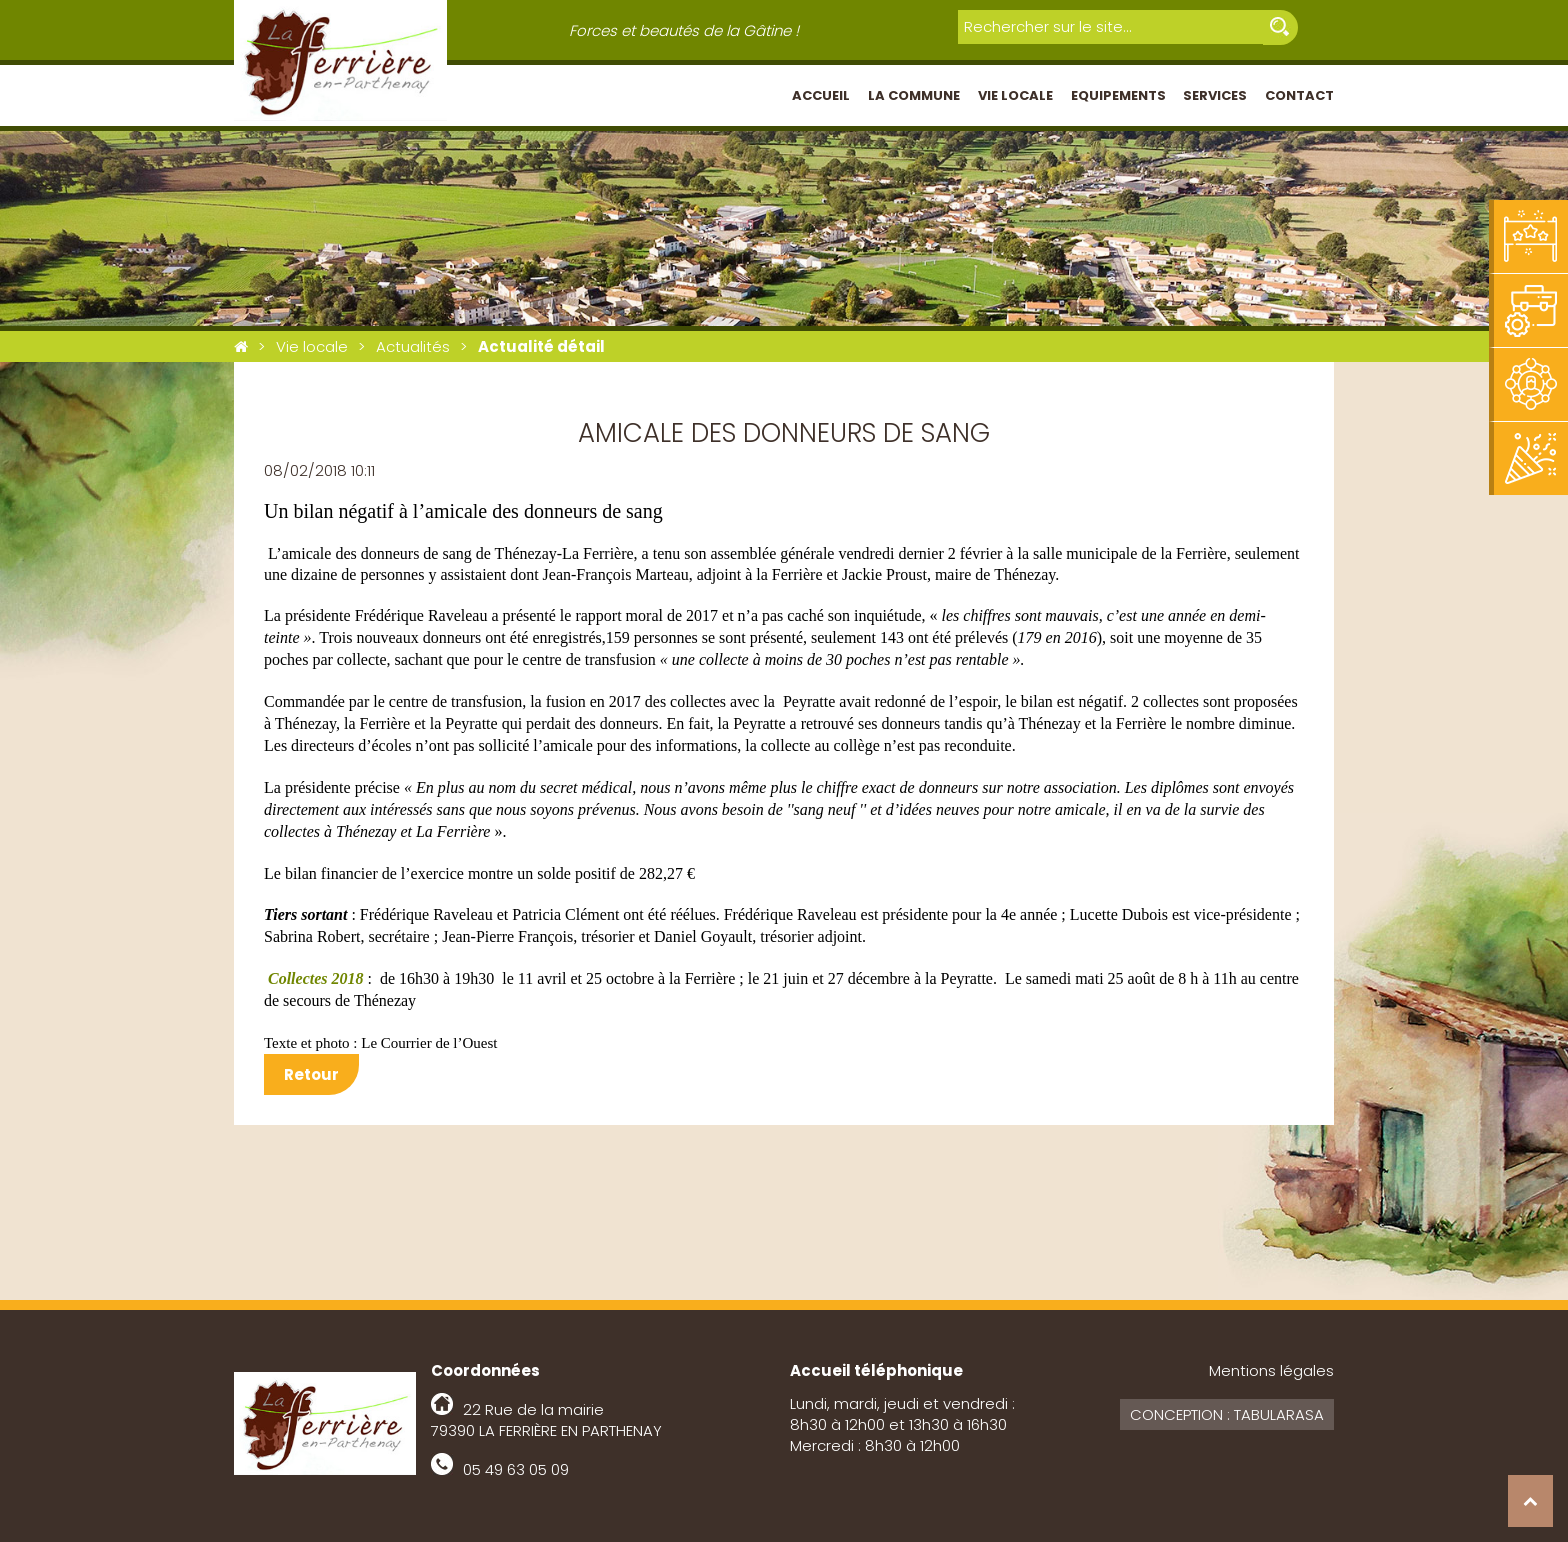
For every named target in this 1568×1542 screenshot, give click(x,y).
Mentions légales (1271, 1370)
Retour (311, 1074)
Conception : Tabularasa (1227, 1414)
